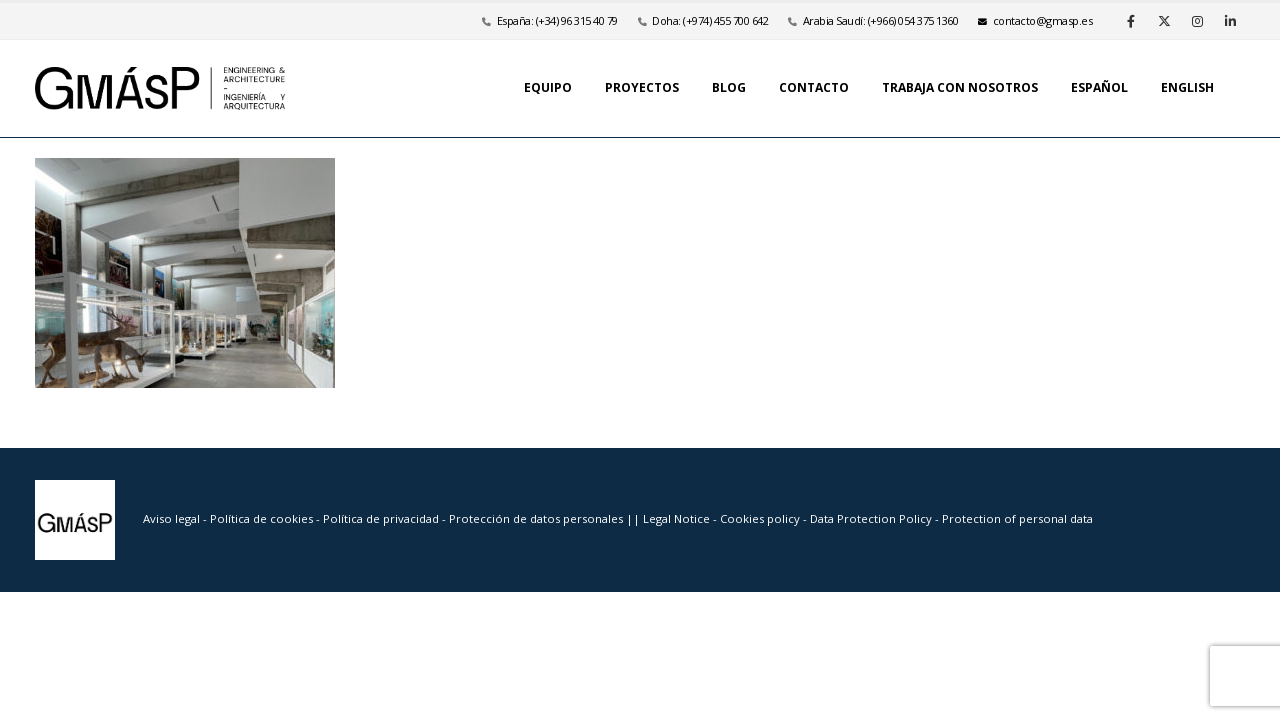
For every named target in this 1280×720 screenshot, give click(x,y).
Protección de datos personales (537, 518)
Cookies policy (761, 518)
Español (1099, 87)
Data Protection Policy (871, 518)
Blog (729, 87)
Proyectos (642, 87)
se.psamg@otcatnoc (1035, 20)
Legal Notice (678, 518)
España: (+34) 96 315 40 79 (557, 20)
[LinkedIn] (1230, 21)
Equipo (548, 87)
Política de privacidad (382, 518)
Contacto (814, 87)
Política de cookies (263, 518)
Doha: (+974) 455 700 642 (710, 20)
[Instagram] (1197, 21)
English (1187, 87)
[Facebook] (1131, 21)
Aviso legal (171, 518)
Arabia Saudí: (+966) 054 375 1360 (881, 20)
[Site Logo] (160, 88)
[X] (1164, 21)
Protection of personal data (1017, 518)
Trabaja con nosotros (960, 87)
